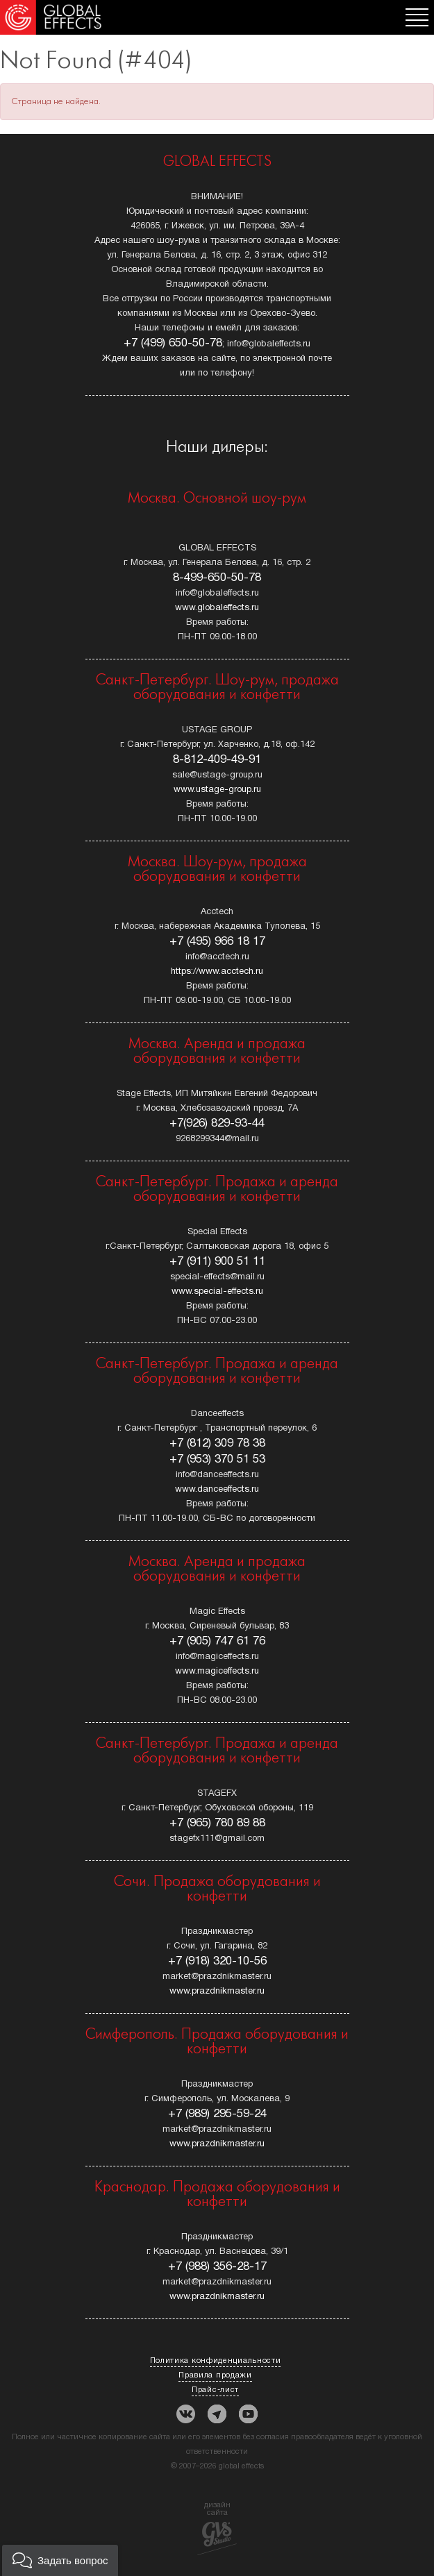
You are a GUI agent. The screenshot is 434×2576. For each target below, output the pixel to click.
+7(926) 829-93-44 (217, 1123)
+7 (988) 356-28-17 (217, 2267)
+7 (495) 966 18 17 (217, 941)
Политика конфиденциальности (215, 2360)
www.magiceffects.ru (217, 1671)
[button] (60, 2560)
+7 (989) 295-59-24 (217, 2114)
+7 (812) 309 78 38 (217, 1443)
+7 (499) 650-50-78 (173, 343)
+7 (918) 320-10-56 (217, 1961)
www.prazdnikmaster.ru (217, 1991)
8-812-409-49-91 (217, 760)
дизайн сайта (217, 2528)
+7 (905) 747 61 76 (217, 1641)
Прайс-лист (215, 2389)
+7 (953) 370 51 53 (217, 1459)
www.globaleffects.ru (217, 608)
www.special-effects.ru (217, 1292)
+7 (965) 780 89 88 (217, 1823)
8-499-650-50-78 (217, 578)
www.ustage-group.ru (217, 790)
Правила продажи (215, 2375)
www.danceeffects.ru (217, 1489)
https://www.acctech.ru (217, 972)
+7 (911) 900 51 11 (217, 1261)
